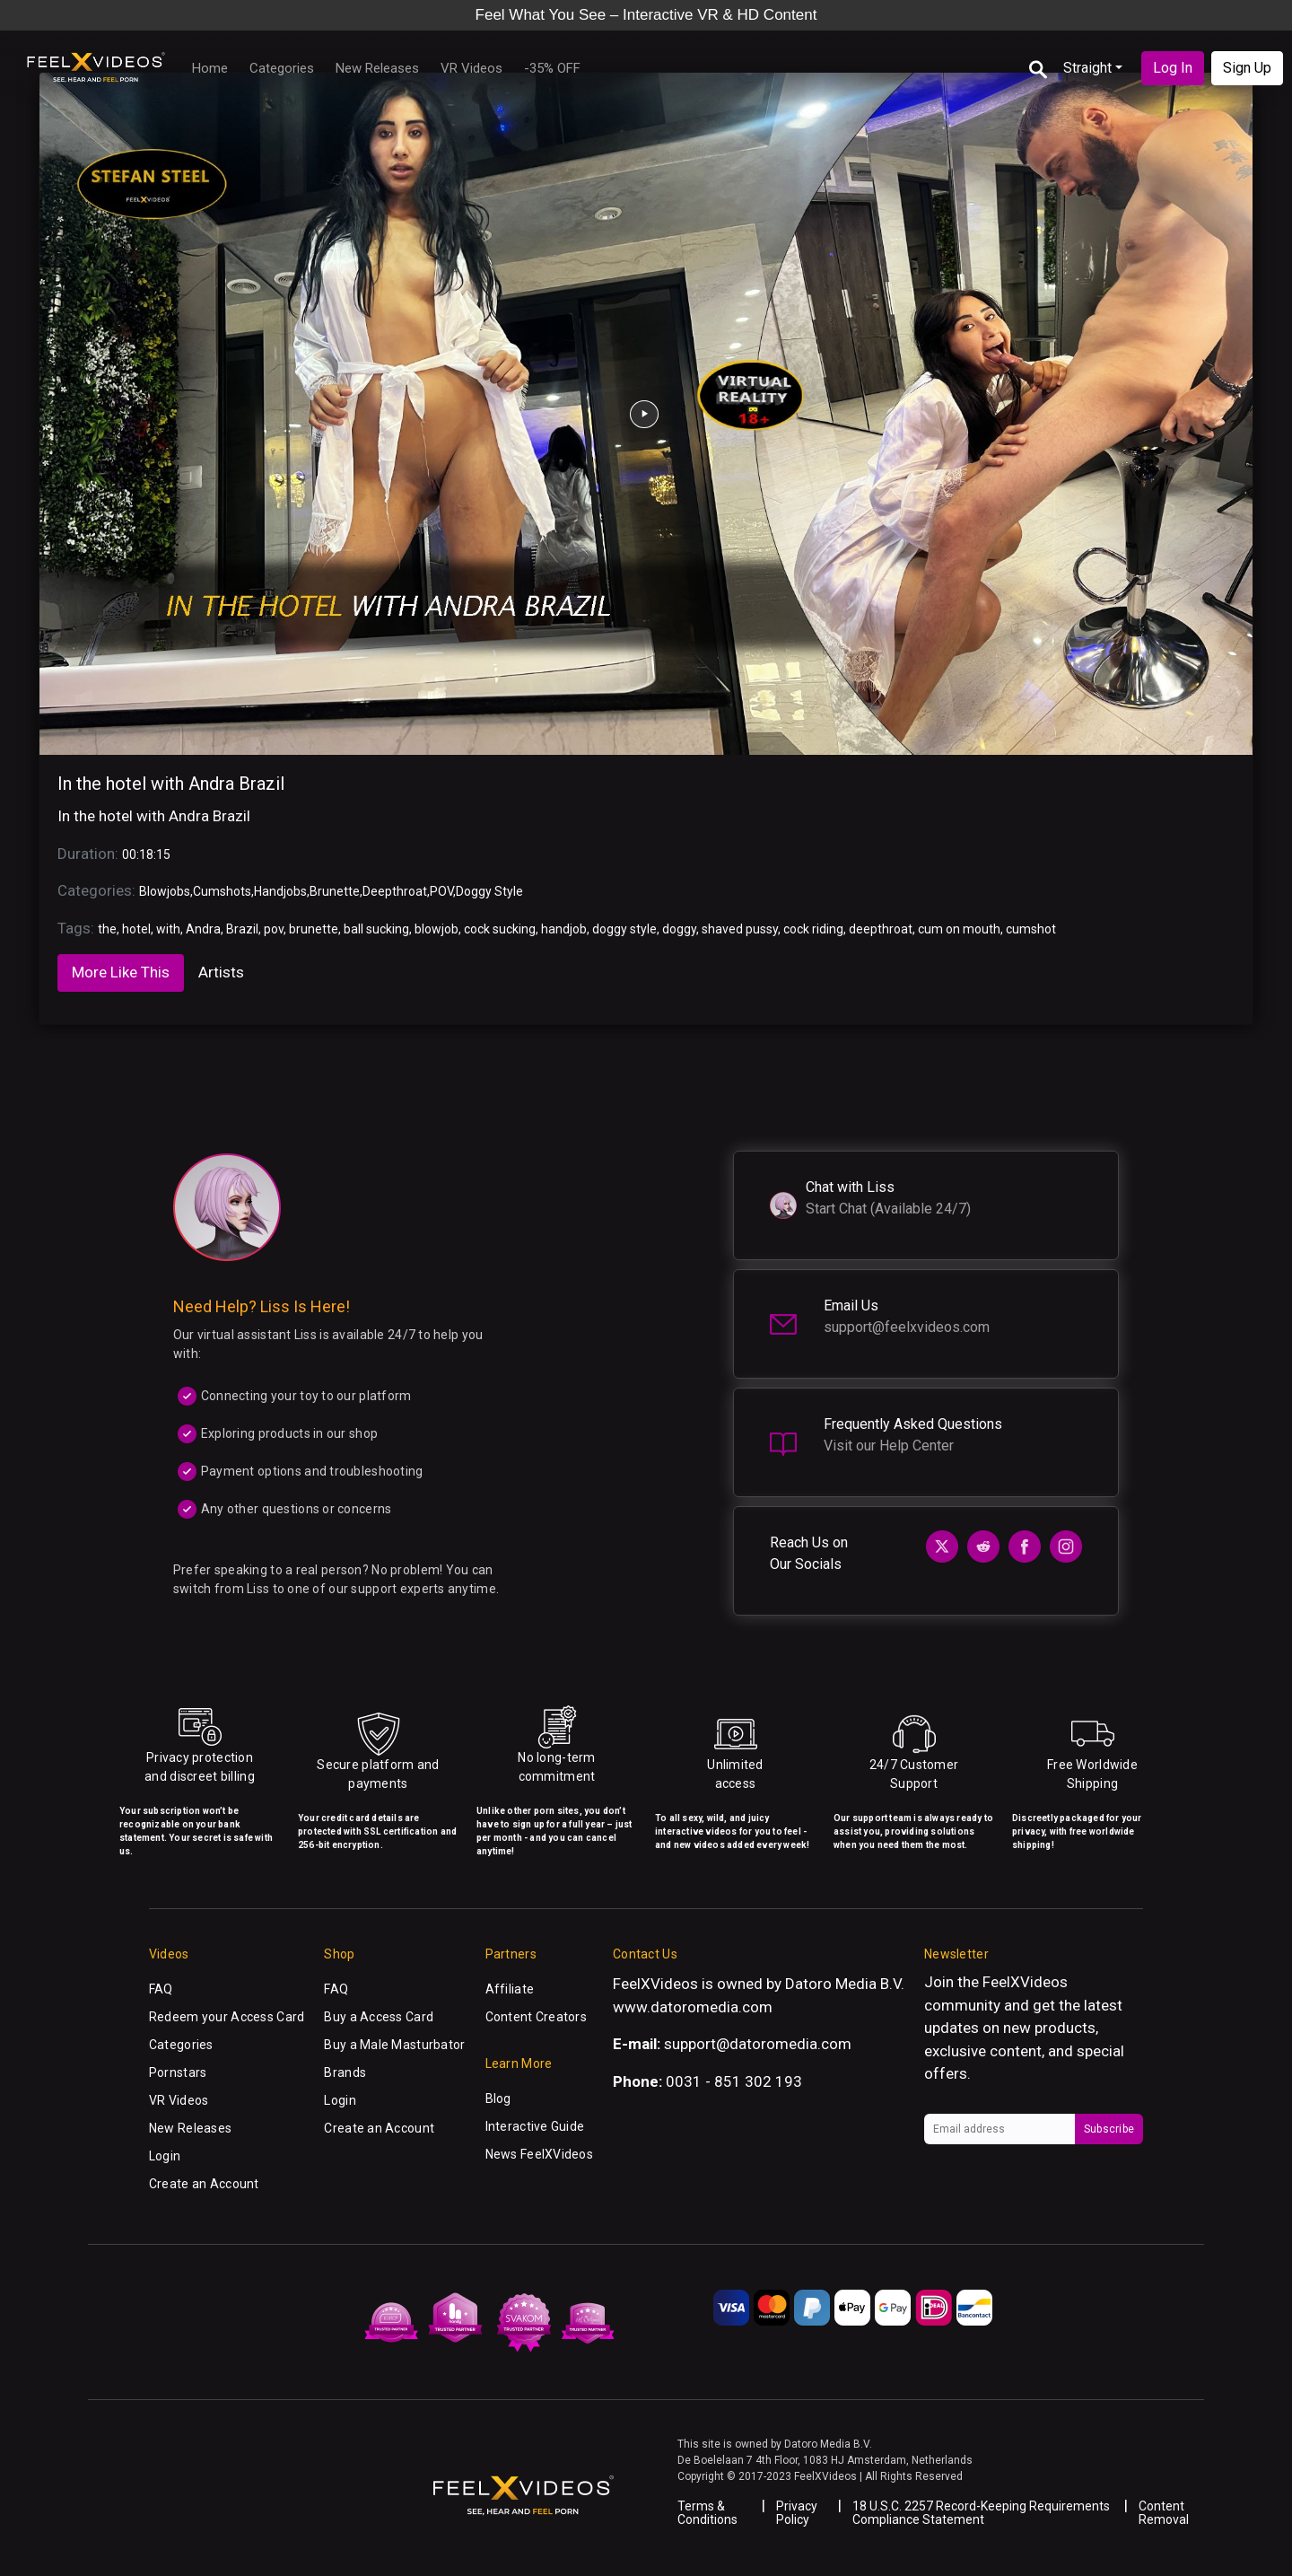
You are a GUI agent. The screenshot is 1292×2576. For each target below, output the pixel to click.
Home (210, 68)
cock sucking (500, 929)
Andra (203, 929)
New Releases (377, 68)
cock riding (813, 929)
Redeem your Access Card (226, 2017)
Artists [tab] (221, 972)
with (168, 929)
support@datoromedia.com (757, 2044)
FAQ (161, 1989)
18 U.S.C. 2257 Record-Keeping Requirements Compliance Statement (981, 2513)
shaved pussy (740, 929)
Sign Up (1247, 67)
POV (441, 891)
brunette (313, 929)
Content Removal (1164, 2513)
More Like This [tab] (121, 972)
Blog (498, 2098)
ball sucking (376, 929)
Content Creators (536, 2017)
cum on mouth (959, 929)
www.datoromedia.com (693, 2007)
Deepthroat (394, 891)
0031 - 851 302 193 (734, 2081)
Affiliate (510, 1989)
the (107, 929)
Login (164, 2156)
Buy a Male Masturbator (394, 2044)
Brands (345, 2072)
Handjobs (280, 891)
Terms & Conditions (707, 2513)
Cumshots (222, 891)
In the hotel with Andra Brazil (170, 783)
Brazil (242, 929)
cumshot (1031, 929)
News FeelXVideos (539, 2154)
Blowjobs (164, 891)
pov (274, 929)
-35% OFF (552, 68)
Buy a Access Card (378, 2017)
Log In (1172, 67)
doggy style (624, 929)
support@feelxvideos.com (907, 1327)
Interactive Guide (535, 2126)
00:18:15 (146, 854)
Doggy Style (489, 891)
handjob (564, 929)
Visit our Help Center (889, 1445)
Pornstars (178, 2072)
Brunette (335, 891)
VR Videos (471, 68)
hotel (136, 929)
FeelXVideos (1025, 1982)
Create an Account (204, 2184)
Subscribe (1109, 2129)
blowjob (436, 929)
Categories (281, 68)
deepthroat (880, 929)
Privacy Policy (796, 2513)
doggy (679, 929)
